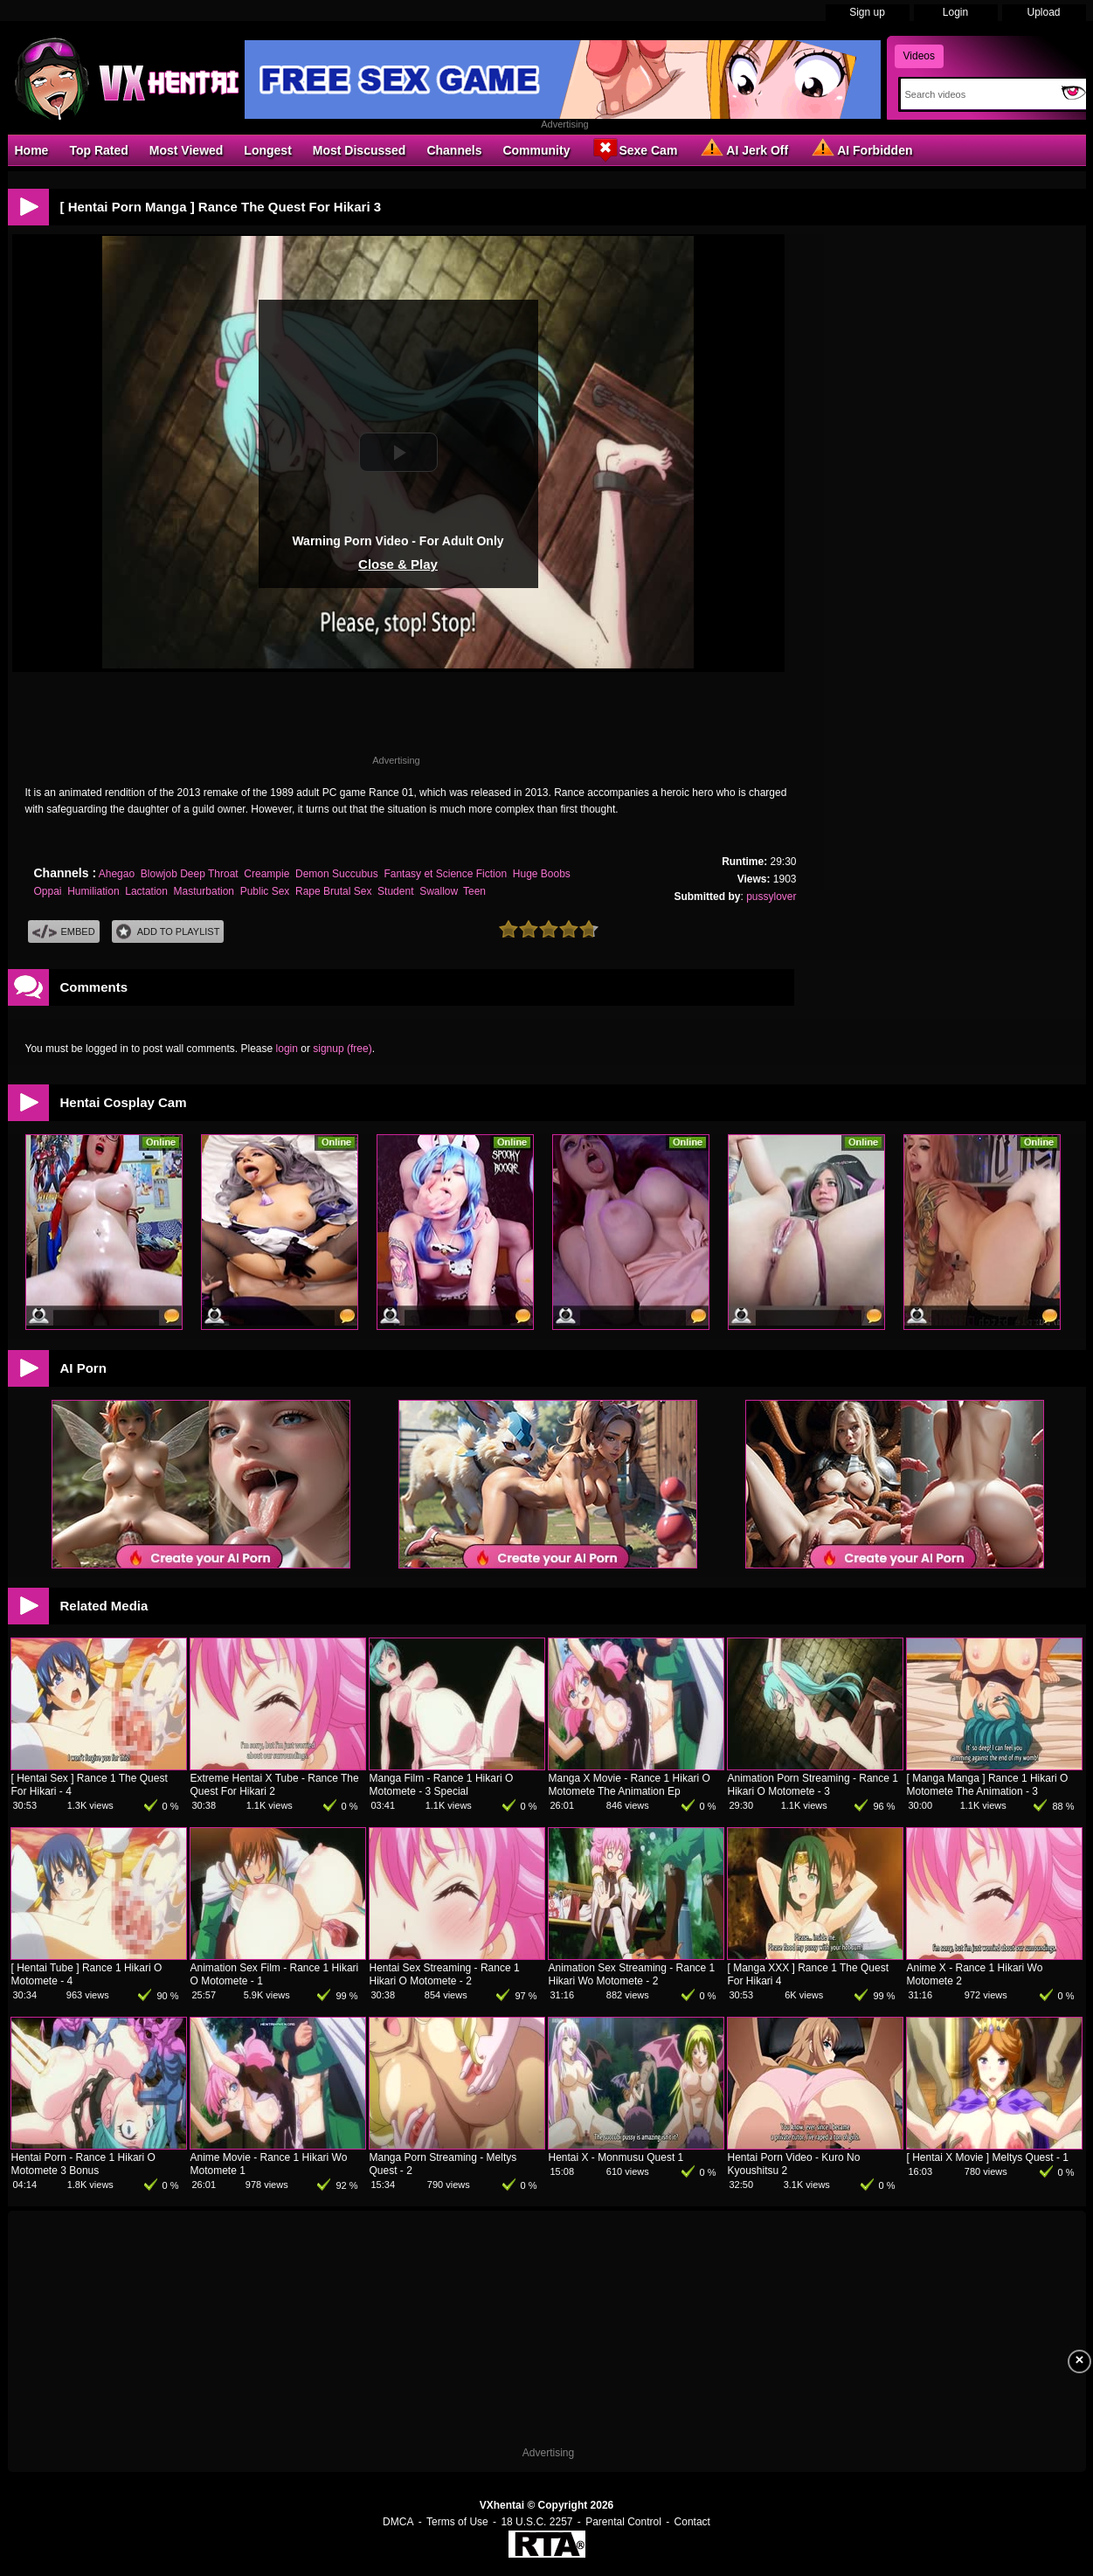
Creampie (266, 874)
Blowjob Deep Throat (190, 874)
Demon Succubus (336, 874)
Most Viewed (186, 150)
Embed (63, 931)
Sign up (867, 12)
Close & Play (398, 564)
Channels (453, 150)
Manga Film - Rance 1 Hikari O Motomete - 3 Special (442, 1784)
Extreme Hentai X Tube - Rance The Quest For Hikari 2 (274, 1784)
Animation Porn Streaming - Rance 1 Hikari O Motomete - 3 (813, 1784)
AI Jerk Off (743, 149)
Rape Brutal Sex (333, 891)
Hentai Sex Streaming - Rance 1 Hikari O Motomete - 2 (445, 1974)
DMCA (398, 2522)
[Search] (977, 94)
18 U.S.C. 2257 (536, 2522)
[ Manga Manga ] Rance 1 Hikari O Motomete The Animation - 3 (988, 1784)
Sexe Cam (634, 149)
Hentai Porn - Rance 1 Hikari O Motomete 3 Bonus (83, 2164)
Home (32, 150)
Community (536, 150)
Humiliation (93, 891)
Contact (692, 2522)
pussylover (771, 896)
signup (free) (342, 1048)
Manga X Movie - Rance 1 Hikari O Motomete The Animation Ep (629, 1784)
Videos (919, 56)
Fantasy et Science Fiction (445, 874)
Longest (267, 150)
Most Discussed (359, 150)
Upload (1043, 12)
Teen (474, 891)
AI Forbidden (860, 149)
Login (955, 12)
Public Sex (265, 891)
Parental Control (623, 2522)
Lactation (146, 891)
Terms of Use (457, 2522)
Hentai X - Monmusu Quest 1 (616, 2157)
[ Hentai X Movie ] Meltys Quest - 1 (988, 2157)
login (287, 1048)
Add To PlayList (168, 931)
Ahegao (117, 874)
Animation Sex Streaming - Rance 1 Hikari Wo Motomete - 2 (632, 1974)
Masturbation (204, 891)
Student (395, 891)
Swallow (438, 891)
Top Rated (98, 150)
